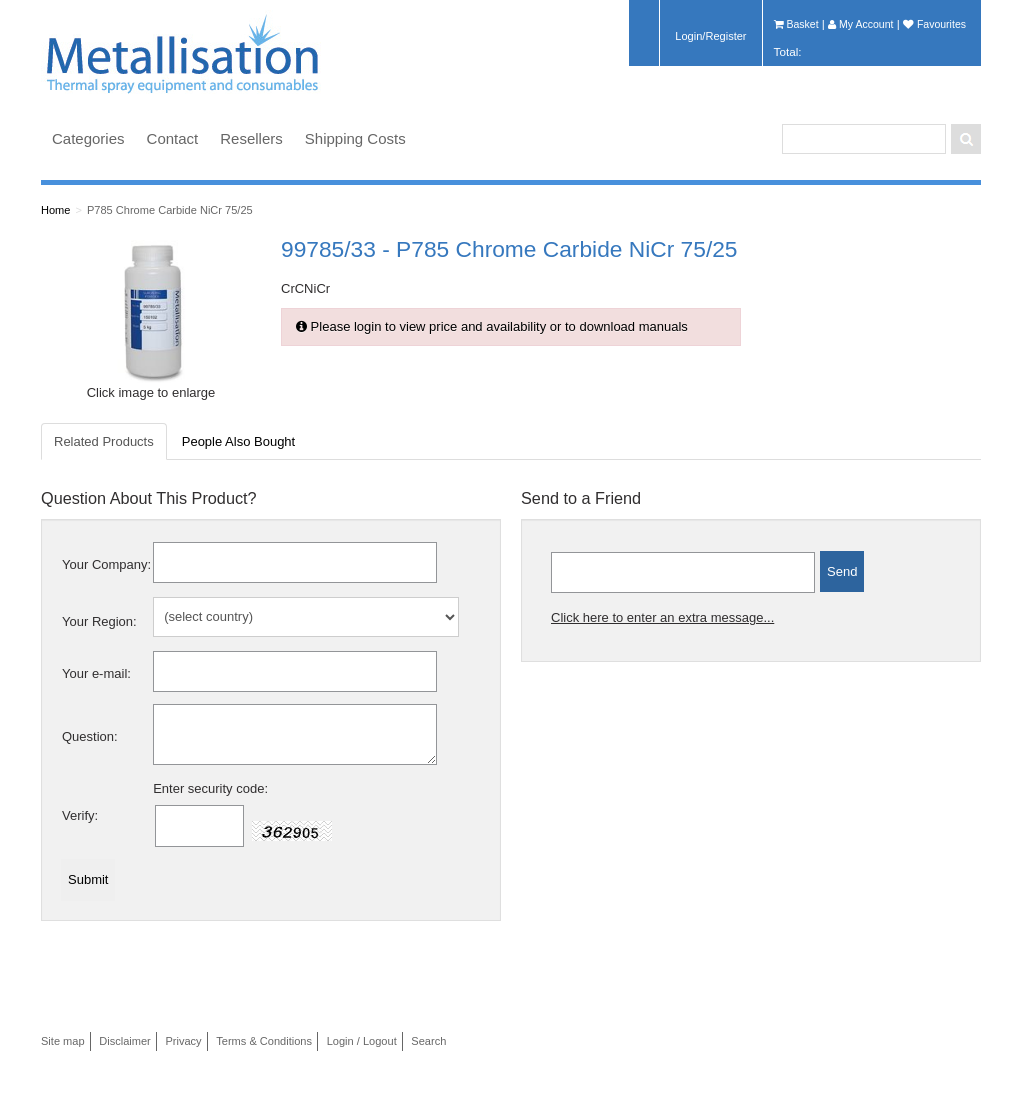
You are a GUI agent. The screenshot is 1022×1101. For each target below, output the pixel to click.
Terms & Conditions (264, 1041)
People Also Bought (238, 441)
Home (55, 210)
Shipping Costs (355, 138)
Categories (88, 138)
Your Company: (106, 564)
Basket (796, 24)
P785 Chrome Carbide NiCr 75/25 (170, 210)
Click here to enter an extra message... (662, 617)
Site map (63, 1041)
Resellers (251, 138)
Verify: (80, 815)
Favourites (934, 24)
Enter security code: (210, 788)
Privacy (183, 1041)
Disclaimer (125, 1041)
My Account (860, 24)
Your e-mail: (96, 673)
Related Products (104, 441)
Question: (90, 736)
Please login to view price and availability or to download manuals (492, 326)
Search (428, 1041)
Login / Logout (362, 1041)
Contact (173, 138)
